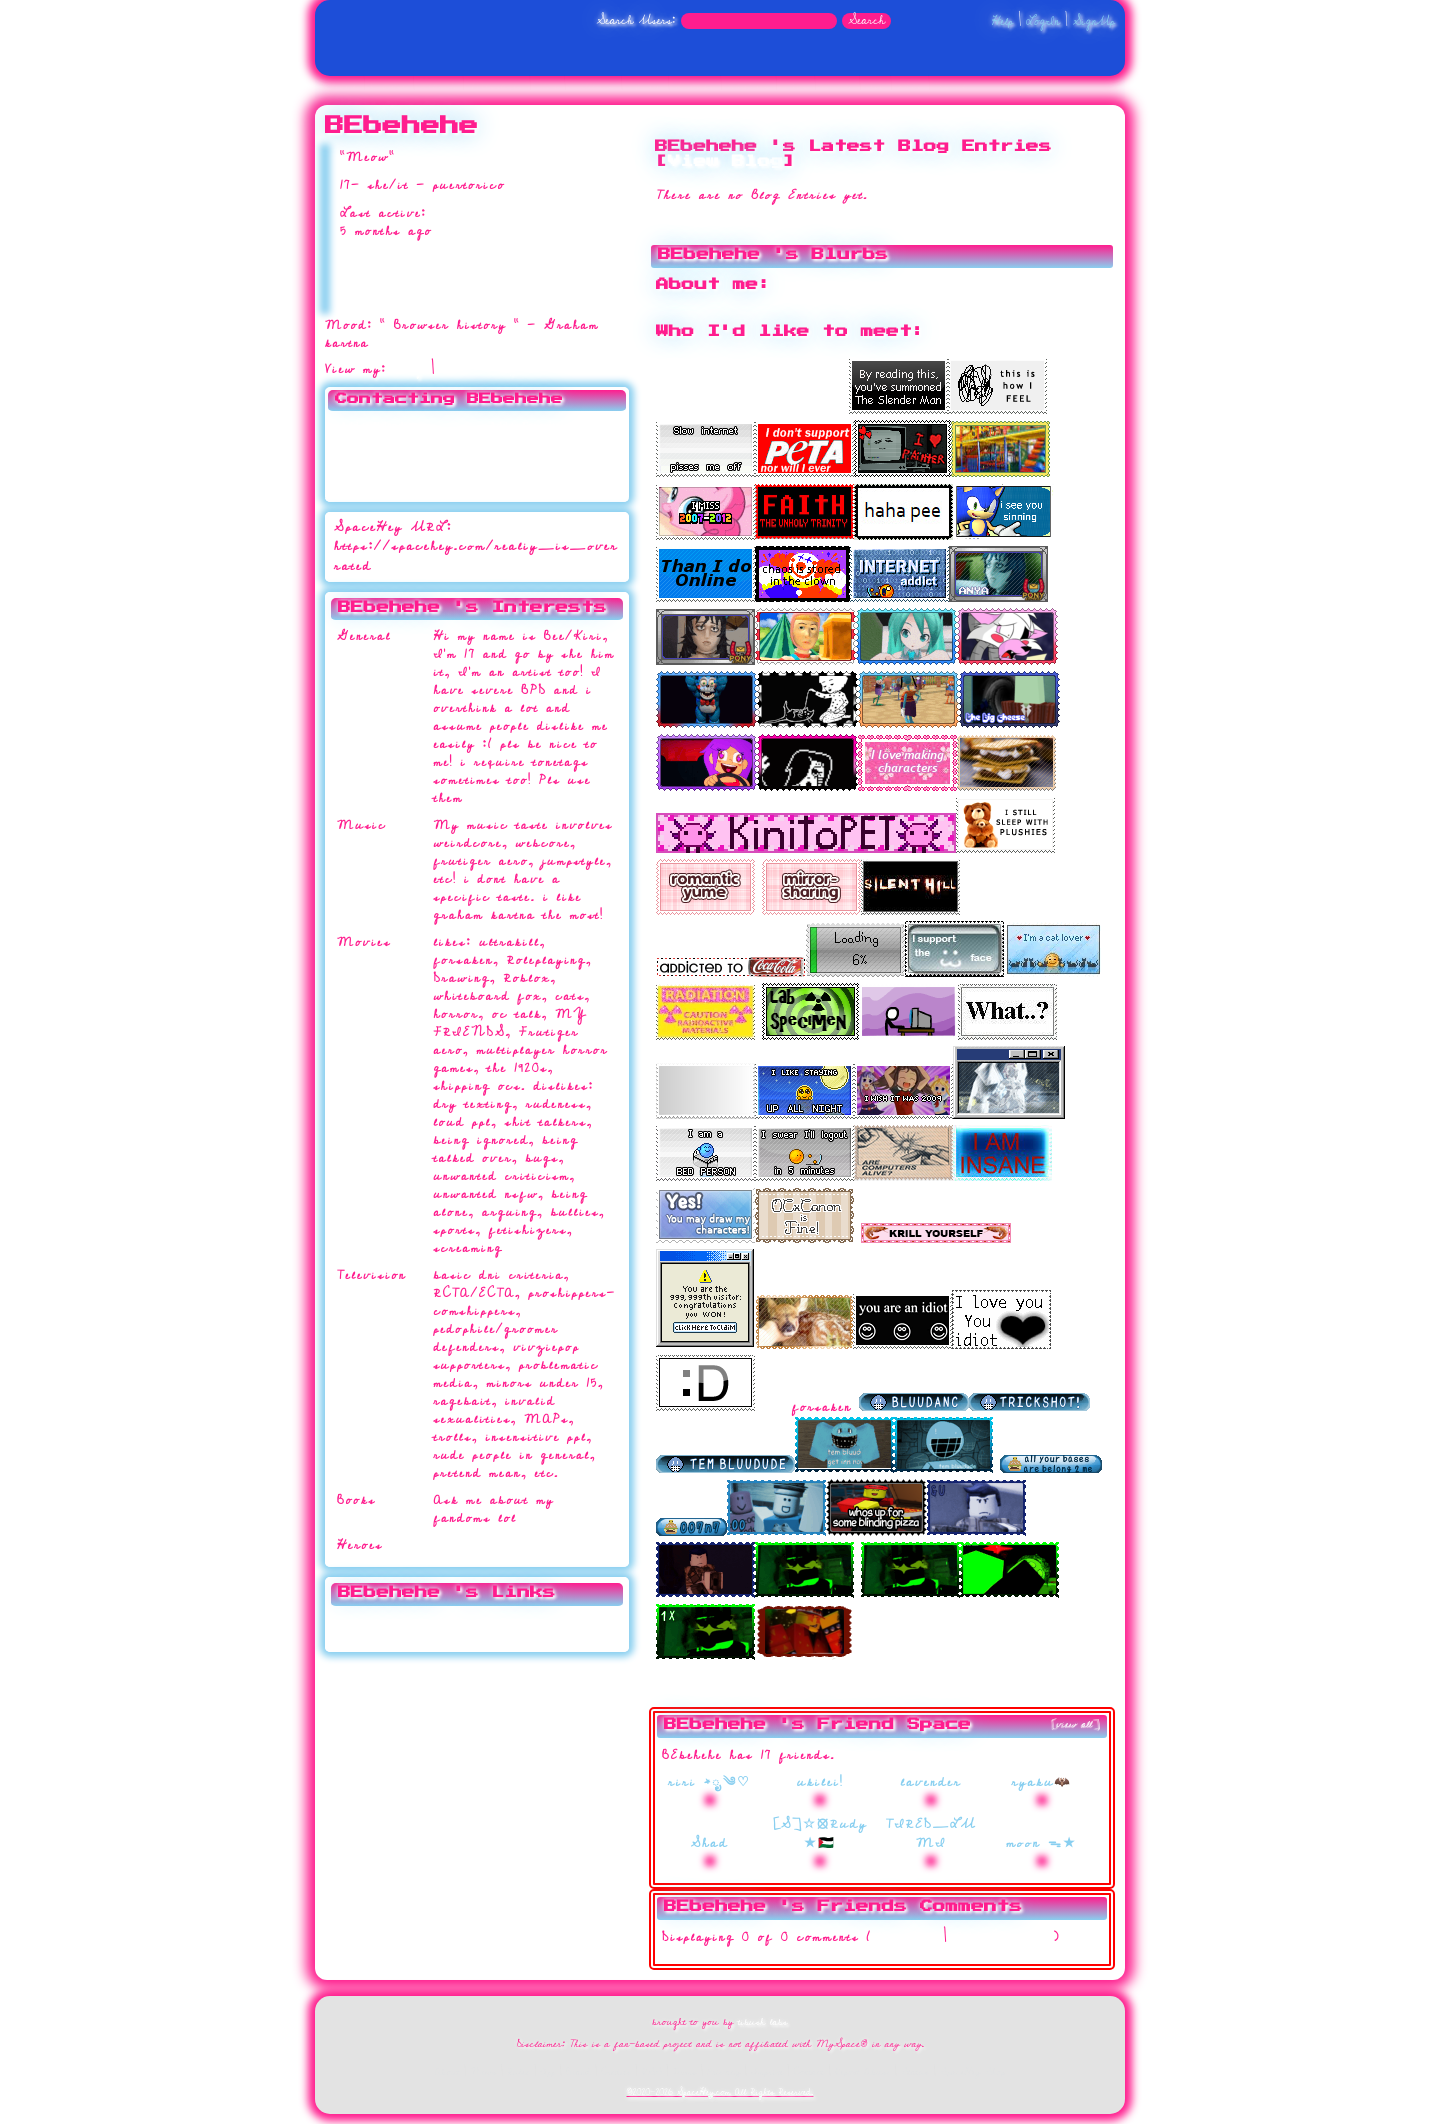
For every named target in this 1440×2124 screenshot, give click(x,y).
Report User (514, 484)
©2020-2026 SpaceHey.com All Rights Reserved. (720, 2092)
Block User (511, 464)
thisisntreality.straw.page (522, 1622)
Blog (409, 369)
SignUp (1094, 21)
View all (907, 1937)
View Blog (725, 161)
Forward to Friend (528, 445)
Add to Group (369, 484)
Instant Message (374, 464)
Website (380, 1630)
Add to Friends (371, 425)
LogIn (1043, 21)
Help (1003, 21)
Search (866, 21)
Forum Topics (491, 369)
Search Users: (636, 20)
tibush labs (763, 2022)
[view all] (1076, 1724)
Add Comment (1000, 1937)
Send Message (369, 445)
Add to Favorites (524, 425)
